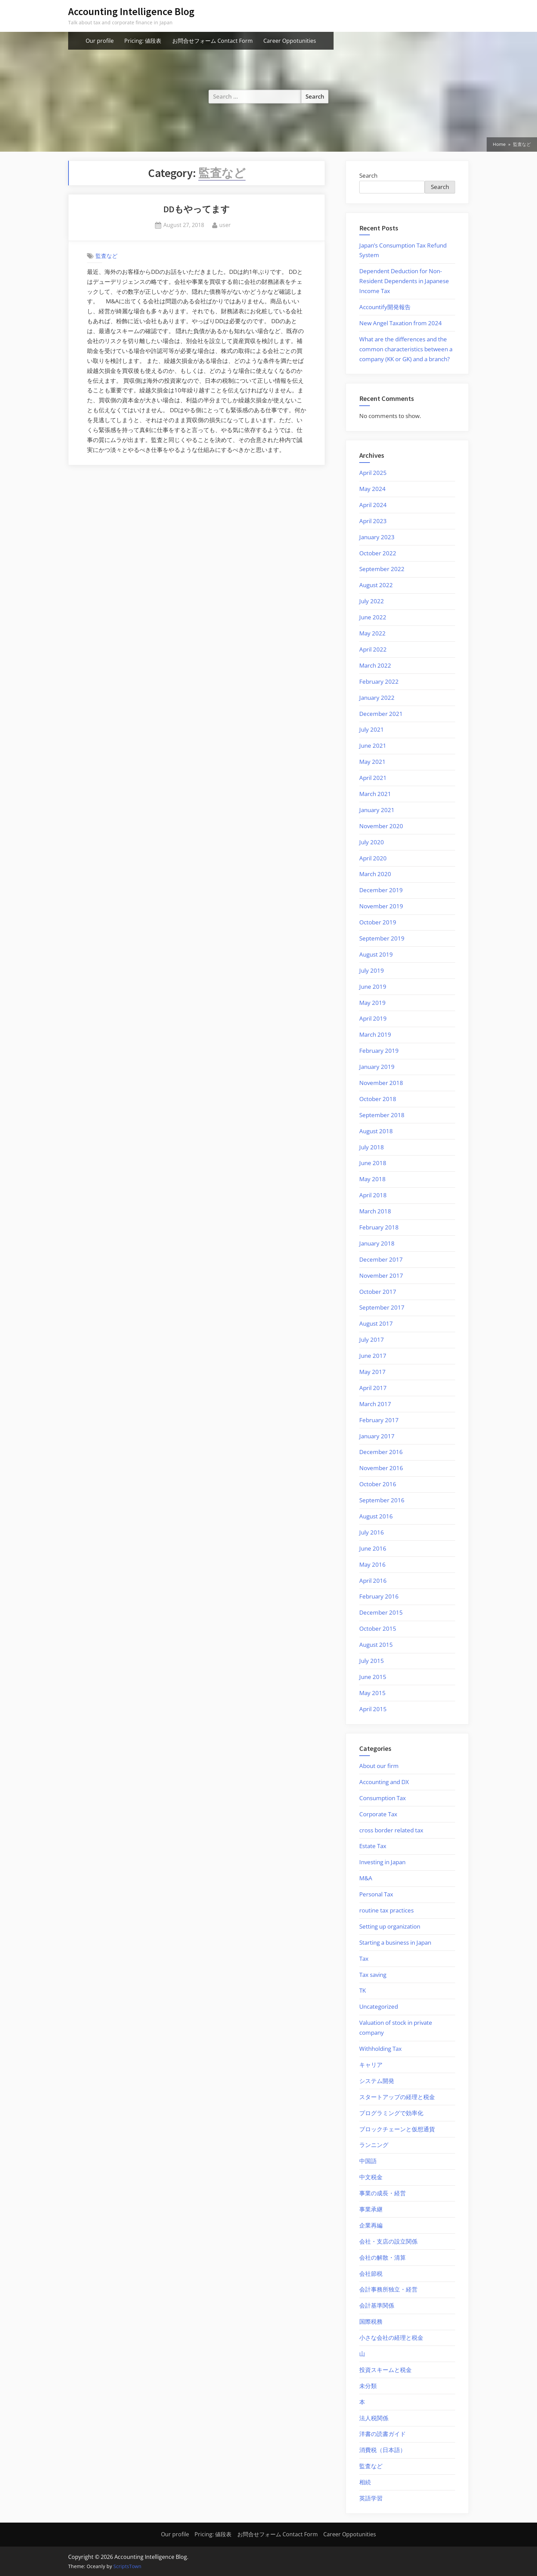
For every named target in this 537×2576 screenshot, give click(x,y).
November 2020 (381, 826)
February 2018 (379, 1227)
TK (362, 1990)
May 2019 (372, 1003)
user (225, 224)
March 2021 (375, 794)
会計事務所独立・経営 (388, 2289)
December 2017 (381, 1259)
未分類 (368, 2386)
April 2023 (373, 521)
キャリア (371, 2065)
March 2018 (375, 1211)
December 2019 (381, 890)
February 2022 (379, 681)
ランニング (373, 2145)
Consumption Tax (382, 1798)
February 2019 (379, 1051)
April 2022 (373, 649)
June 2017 (372, 1356)
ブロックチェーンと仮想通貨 (397, 2129)
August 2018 (376, 1131)
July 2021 (371, 729)
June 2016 (372, 1548)
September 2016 (381, 1500)
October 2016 (377, 1484)
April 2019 (373, 1018)
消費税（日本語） (382, 2450)
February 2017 (379, 1420)
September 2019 (381, 938)
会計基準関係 (376, 2305)
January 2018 (377, 1243)
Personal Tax (376, 1894)
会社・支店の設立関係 (388, 2241)
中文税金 (371, 2177)
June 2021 (372, 745)
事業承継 (371, 2209)
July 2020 (371, 842)
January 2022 (377, 698)
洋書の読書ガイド (382, 2434)
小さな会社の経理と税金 (391, 2337)
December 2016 (381, 1452)
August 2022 (376, 585)
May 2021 (372, 762)
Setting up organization (389, 1926)
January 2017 (377, 1436)
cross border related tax (391, 1830)
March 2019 (375, 1034)
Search (368, 175)
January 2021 (377, 810)
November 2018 (381, 1083)
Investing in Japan (382, 1862)
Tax (364, 1958)
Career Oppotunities (289, 41)
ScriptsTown (127, 2566)
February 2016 (379, 1596)
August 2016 (376, 1516)
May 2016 (372, 1564)
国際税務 (371, 2321)
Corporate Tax (378, 1814)
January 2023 (377, 537)
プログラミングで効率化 (391, 2113)
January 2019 (377, 1067)
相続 (365, 2482)
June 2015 (372, 1677)
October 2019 (377, 922)
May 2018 (372, 1179)
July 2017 (371, 1339)
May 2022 (372, 633)
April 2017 (373, 1388)
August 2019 (376, 954)
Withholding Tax (380, 2049)
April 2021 (373, 778)
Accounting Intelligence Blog (131, 11)
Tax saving (372, 1975)
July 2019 (371, 970)
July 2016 (371, 1532)
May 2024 (372, 489)
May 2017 (372, 1372)
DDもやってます (196, 209)
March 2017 (375, 1404)
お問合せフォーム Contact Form (212, 41)
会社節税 (371, 2273)
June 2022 (372, 617)
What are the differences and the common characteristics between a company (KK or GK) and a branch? (405, 349)
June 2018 (372, 1163)
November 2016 (381, 1468)
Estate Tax (372, 1846)
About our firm (379, 1766)
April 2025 (373, 473)
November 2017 (381, 1275)
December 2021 (381, 714)
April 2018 (373, 1195)
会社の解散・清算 (382, 2257)
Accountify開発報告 (385, 307)
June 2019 (372, 986)
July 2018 (371, 1147)
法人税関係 (373, 2418)
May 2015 (372, 1693)
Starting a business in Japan (395, 1942)
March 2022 (375, 665)
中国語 (368, 2161)
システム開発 (376, 2081)
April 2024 (373, 505)
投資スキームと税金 (385, 2370)
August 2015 (376, 1645)
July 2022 (371, 601)
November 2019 (381, 906)
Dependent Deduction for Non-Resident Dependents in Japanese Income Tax (404, 281)
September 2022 (381, 569)
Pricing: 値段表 (142, 41)
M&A (365, 1878)
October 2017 (377, 1292)
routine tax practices (386, 1910)
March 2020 (375, 874)
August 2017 (376, 1323)
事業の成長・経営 (382, 2193)
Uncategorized (378, 2006)
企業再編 (371, 2225)
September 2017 (381, 1307)
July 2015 (371, 1661)
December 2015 (381, 1612)
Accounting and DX (384, 1782)
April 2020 (373, 858)
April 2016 (373, 1580)
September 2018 (381, 1115)
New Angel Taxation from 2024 (400, 323)
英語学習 (371, 2498)
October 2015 (377, 1628)
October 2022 (377, 553)
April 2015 (373, 1709)
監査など (106, 256)
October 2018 (377, 1099)
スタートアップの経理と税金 (397, 2097)
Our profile (100, 41)
